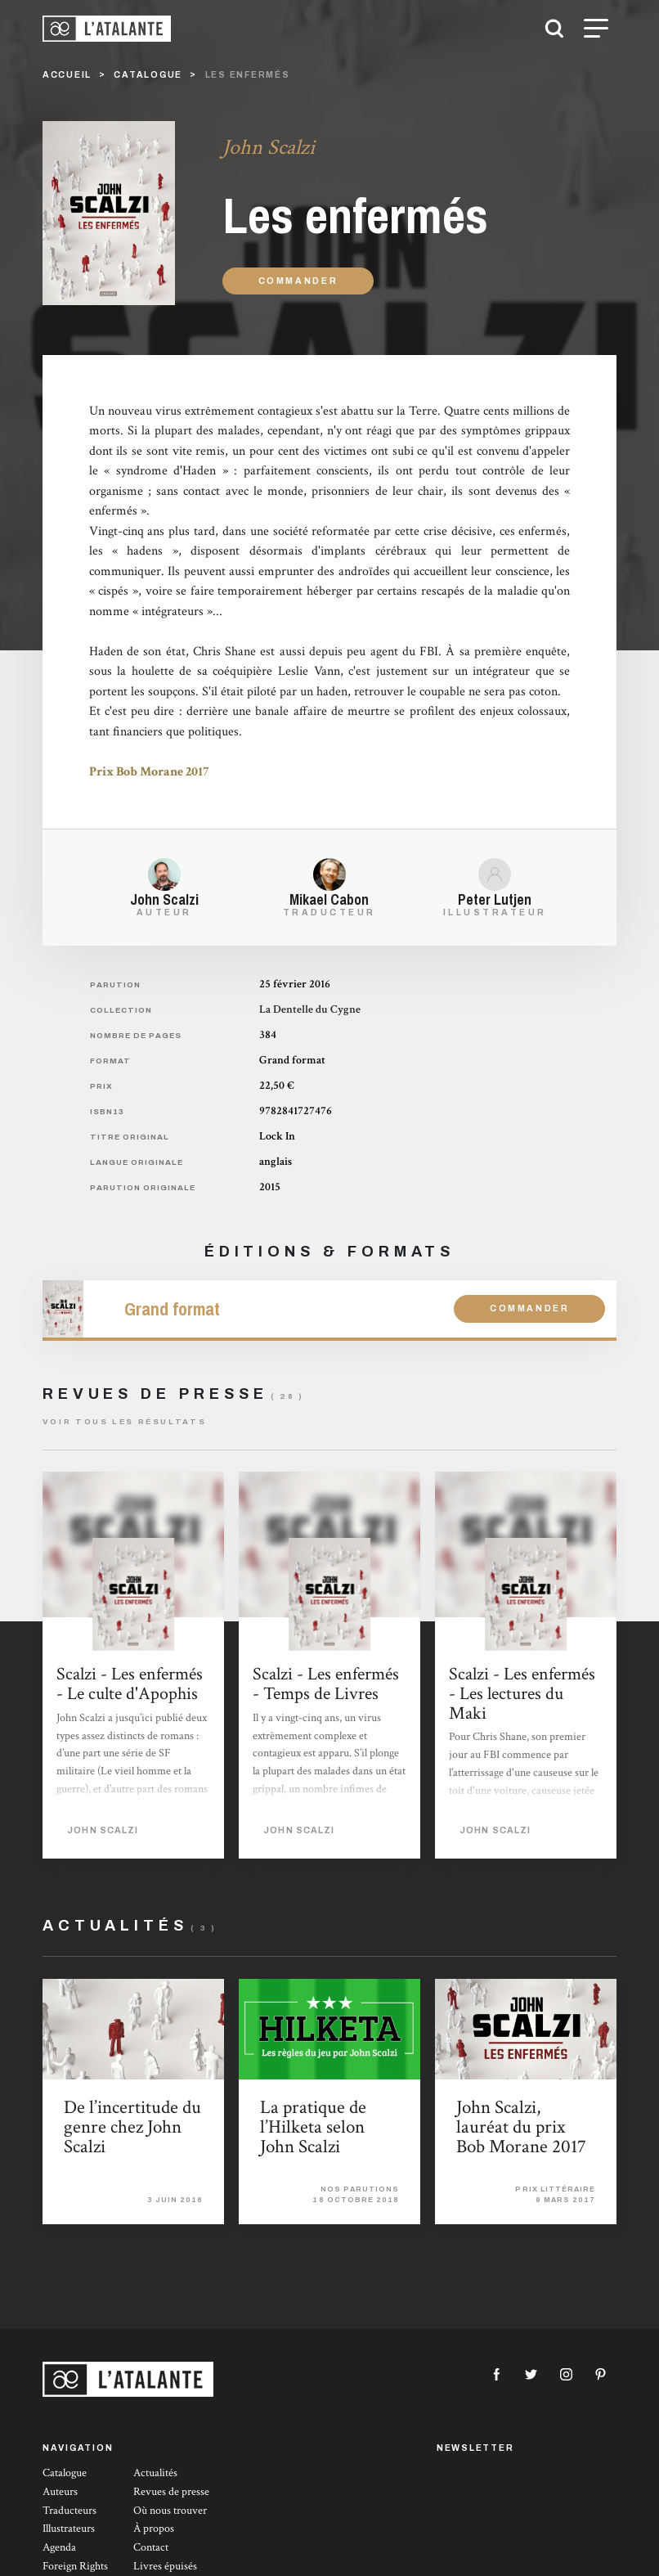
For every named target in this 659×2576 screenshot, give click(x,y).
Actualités (155, 2473)
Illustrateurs (69, 2528)
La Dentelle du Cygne (310, 1009)
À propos (153, 2528)
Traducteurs (69, 2510)
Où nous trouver (170, 2510)
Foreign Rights (75, 2566)
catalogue (148, 74)
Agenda (59, 2547)
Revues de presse (171, 2491)
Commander (298, 280)
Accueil (67, 74)
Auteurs (60, 2491)
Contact (150, 2547)
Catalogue (65, 2473)
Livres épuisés (165, 2566)
